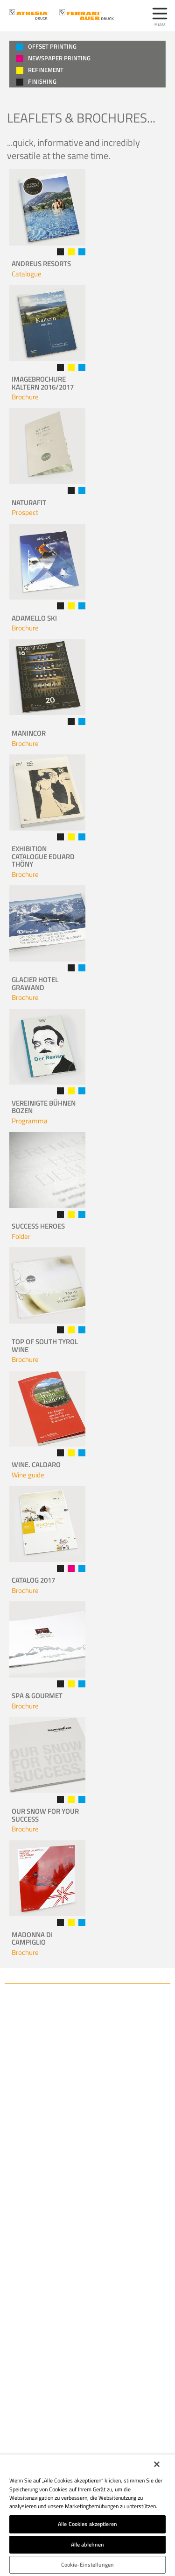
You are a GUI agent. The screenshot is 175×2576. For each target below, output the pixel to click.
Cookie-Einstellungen (87, 2564)
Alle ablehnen (88, 2544)
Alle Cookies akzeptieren (87, 2523)
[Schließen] (157, 2464)
